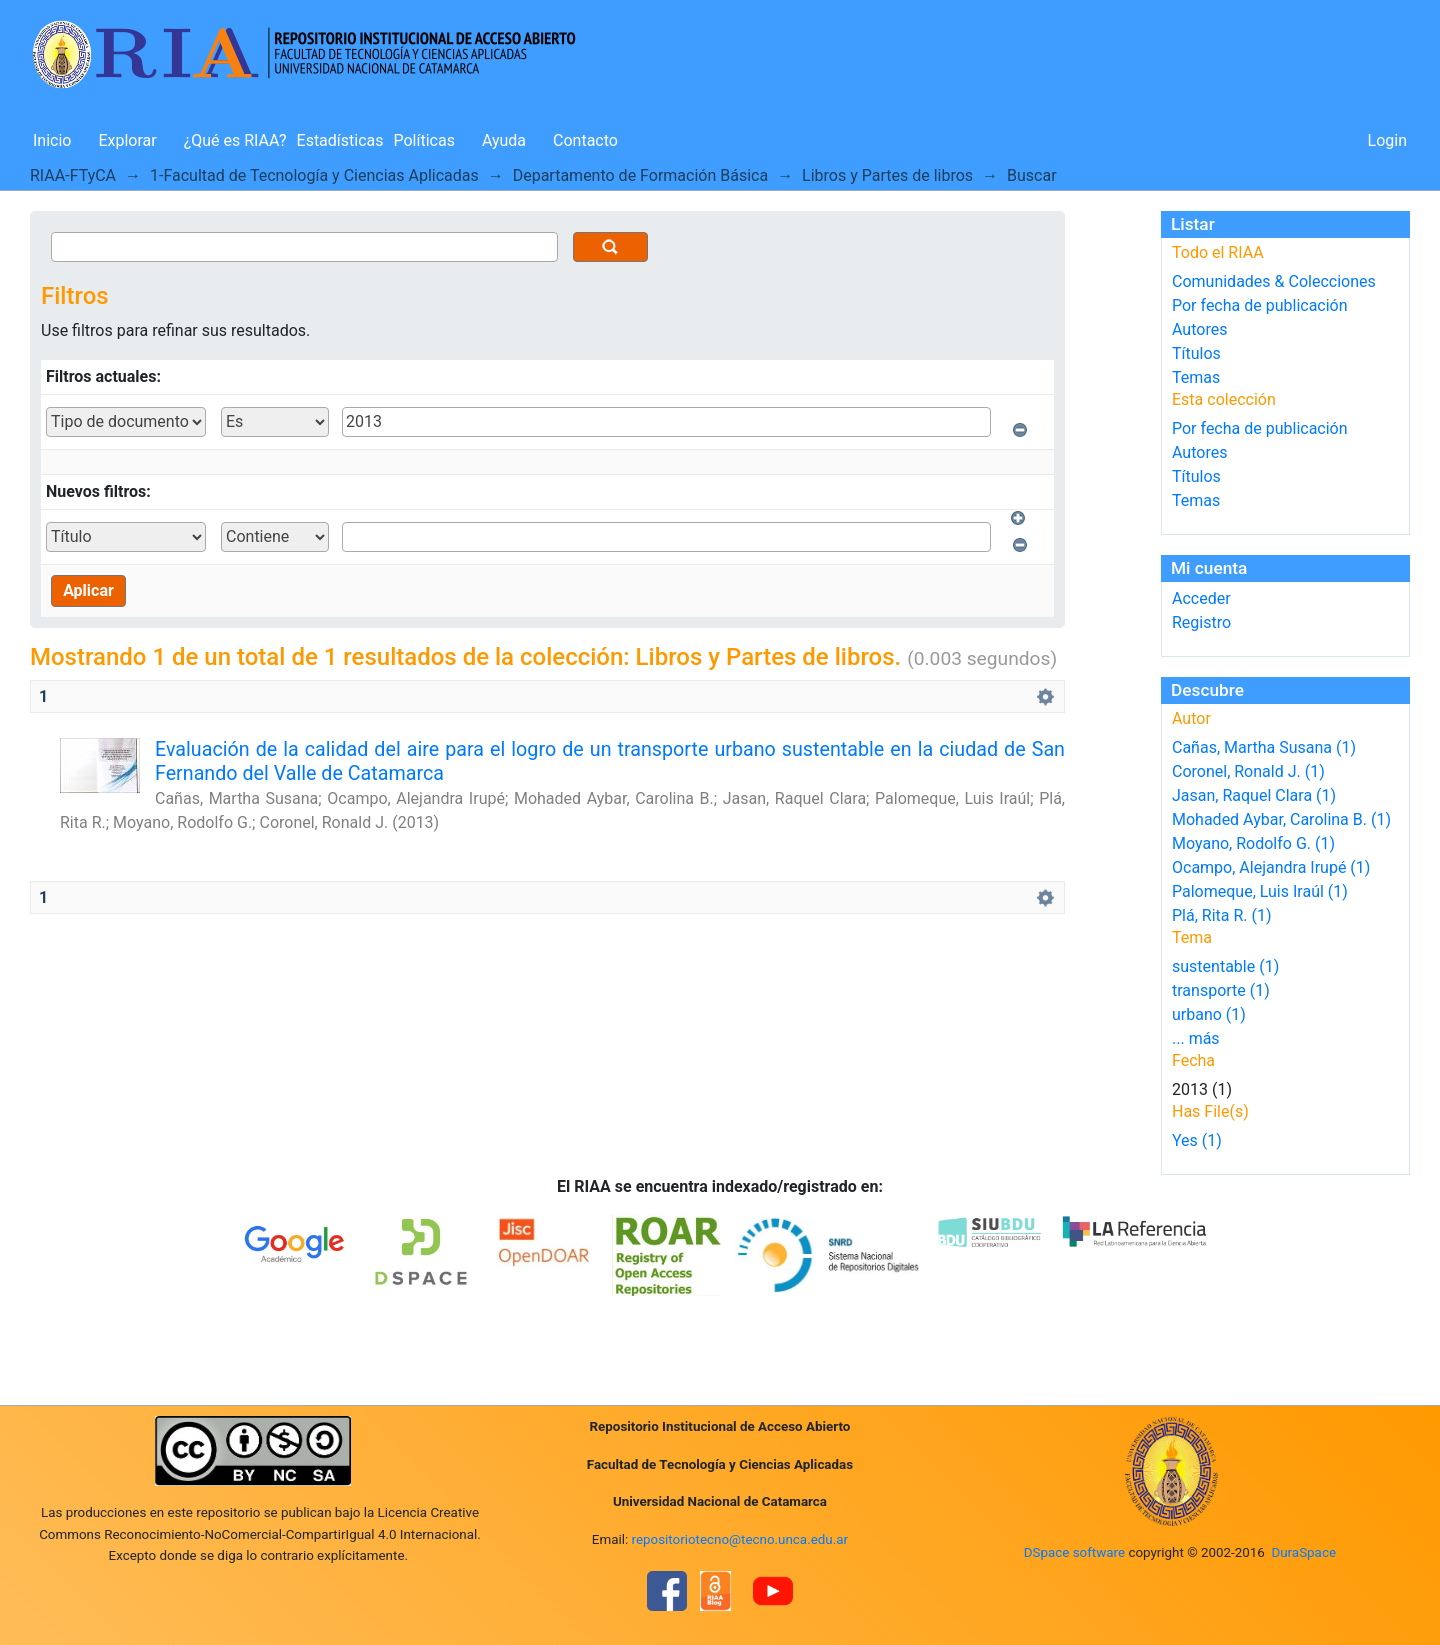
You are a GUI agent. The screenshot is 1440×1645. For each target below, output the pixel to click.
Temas (1196, 377)
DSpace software (1074, 1552)
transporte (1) (1221, 990)
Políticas (424, 140)
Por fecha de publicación (1260, 305)
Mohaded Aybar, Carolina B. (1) (1281, 819)
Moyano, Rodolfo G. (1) (1253, 843)
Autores (1199, 329)
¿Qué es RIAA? (235, 140)
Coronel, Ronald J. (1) (1248, 771)
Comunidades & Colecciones (1274, 281)
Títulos (1196, 353)
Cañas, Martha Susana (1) (1264, 747)
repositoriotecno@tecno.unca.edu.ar (740, 1539)
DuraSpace (1303, 1552)
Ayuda (504, 140)
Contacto (585, 140)
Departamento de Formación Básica (640, 175)
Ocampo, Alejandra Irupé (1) (1271, 867)
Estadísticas (340, 140)
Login (1387, 140)
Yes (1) (1197, 1140)
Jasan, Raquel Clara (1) (1254, 795)
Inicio (52, 140)
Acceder (1201, 598)
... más (1196, 1038)
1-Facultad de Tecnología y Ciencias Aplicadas (314, 175)
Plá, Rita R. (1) (1222, 915)
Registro (1201, 622)
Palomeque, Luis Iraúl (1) (1260, 891)
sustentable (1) (1225, 966)
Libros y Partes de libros (887, 175)
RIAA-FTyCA (73, 175)
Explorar (127, 140)
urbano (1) (1209, 1014)
